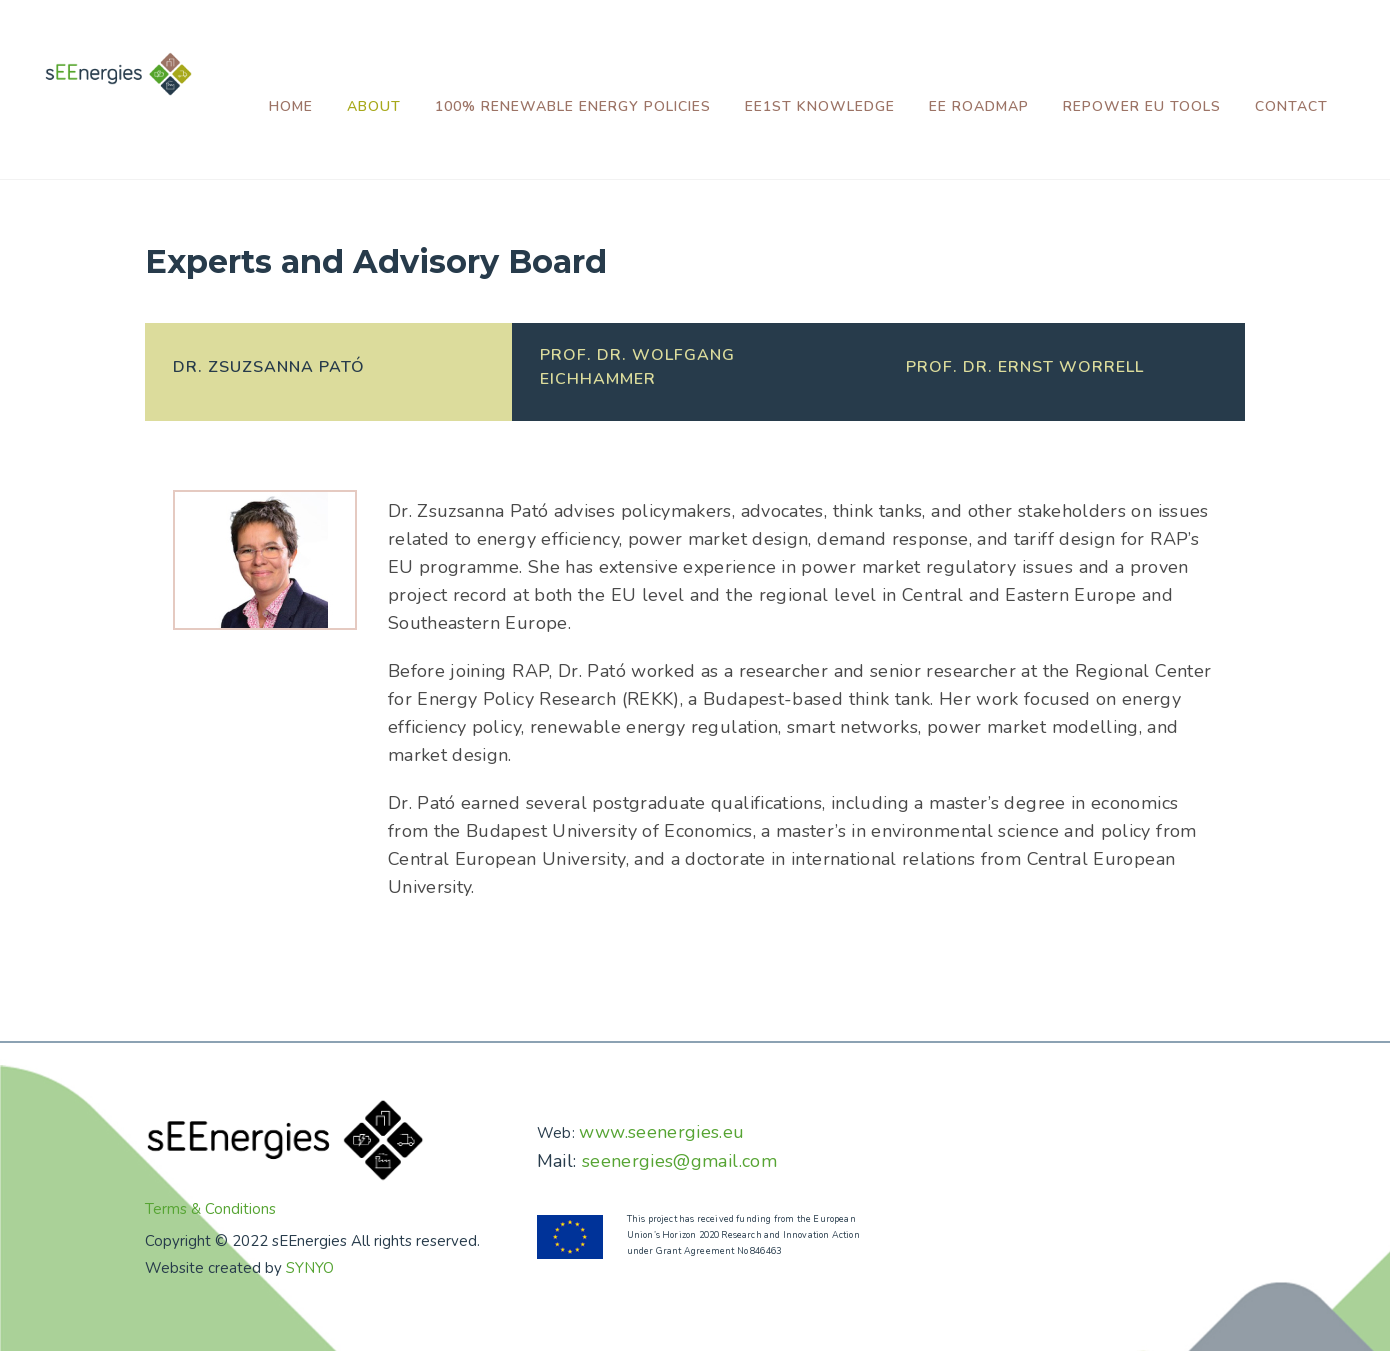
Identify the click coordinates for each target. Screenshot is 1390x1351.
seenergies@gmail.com (679, 1161)
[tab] (328, 372)
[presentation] (328, 367)
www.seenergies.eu (661, 1132)
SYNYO (310, 1268)
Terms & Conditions (210, 1209)
